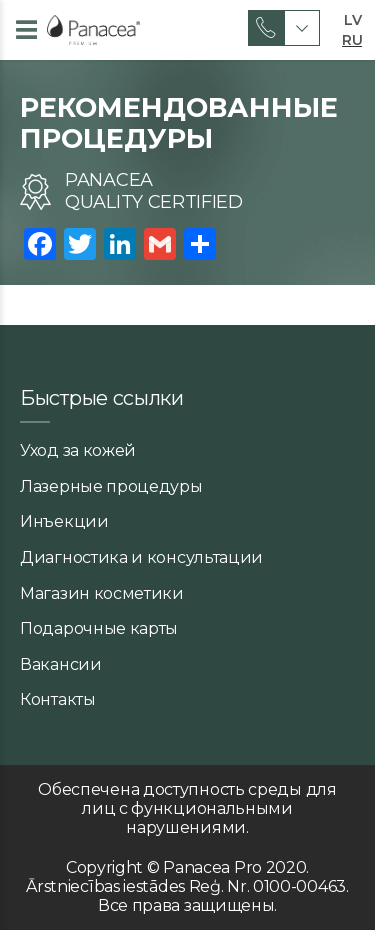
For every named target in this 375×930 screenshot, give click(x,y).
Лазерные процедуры (111, 486)
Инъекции (64, 521)
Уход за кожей (78, 450)
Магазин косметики (102, 593)
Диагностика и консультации (141, 557)
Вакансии (61, 664)
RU (352, 38)
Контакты (58, 699)
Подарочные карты (99, 628)
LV (352, 18)
